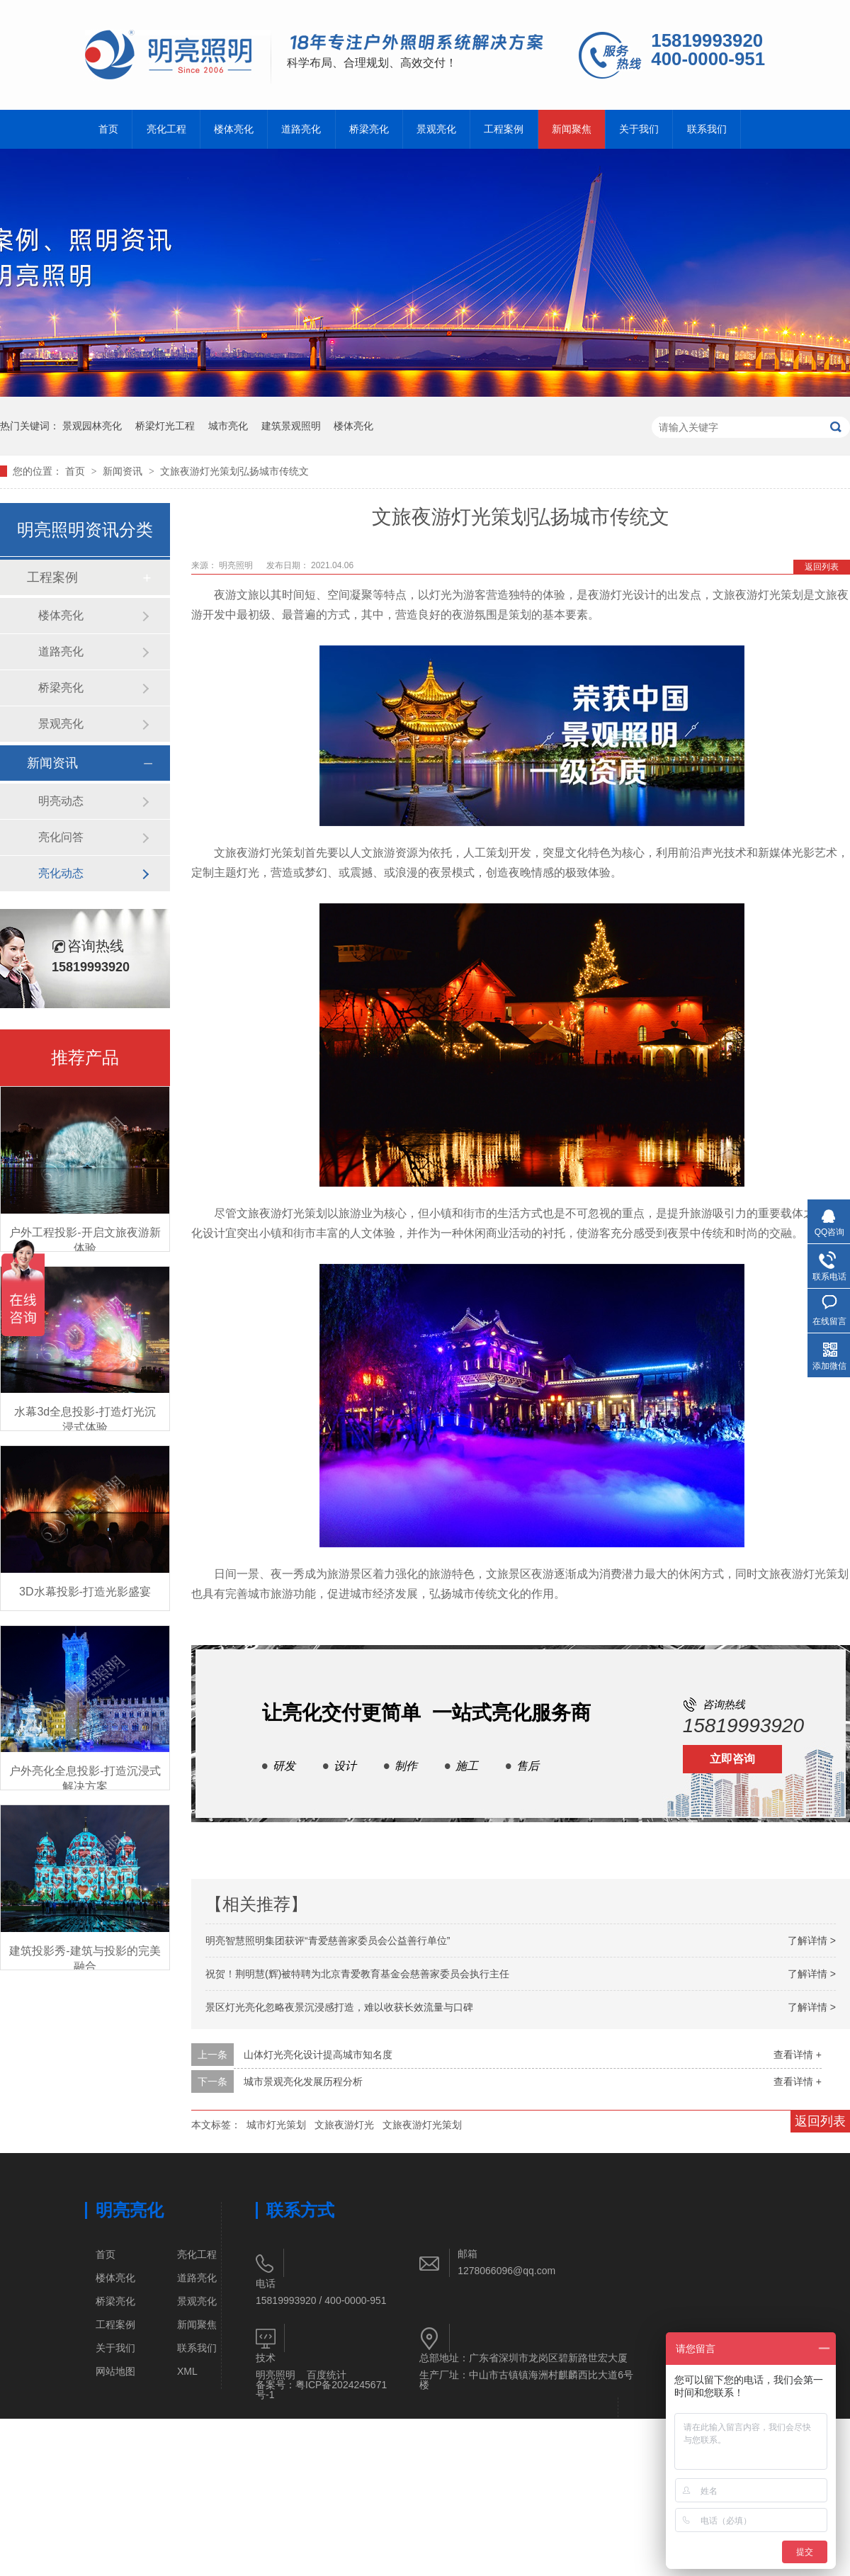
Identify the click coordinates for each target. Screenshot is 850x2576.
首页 (108, 129)
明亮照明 (275, 2374)
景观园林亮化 (92, 425)
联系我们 (707, 129)
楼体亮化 (234, 129)
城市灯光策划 (276, 2124)
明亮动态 (61, 801)
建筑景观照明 (291, 425)
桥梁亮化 (369, 129)
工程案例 (503, 129)
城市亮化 (228, 425)
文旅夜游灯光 (344, 2124)
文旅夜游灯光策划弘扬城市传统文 (234, 471)
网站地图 (115, 2371)
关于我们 (639, 129)
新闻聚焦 (571, 129)
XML (187, 2371)
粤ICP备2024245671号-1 (321, 2389)
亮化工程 (166, 129)
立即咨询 (732, 1759)
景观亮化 (436, 129)
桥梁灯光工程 (165, 425)
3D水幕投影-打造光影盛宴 (85, 1592)
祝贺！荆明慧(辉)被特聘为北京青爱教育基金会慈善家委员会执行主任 (357, 1973)
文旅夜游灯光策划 (422, 2124)
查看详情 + (798, 2054)
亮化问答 (61, 837)
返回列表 (822, 567)
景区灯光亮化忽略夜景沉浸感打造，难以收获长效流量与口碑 (339, 2007)
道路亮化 (301, 129)
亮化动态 (61, 873)
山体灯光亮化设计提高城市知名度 (318, 2054)
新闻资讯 (124, 471)
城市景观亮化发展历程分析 (303, 2081)
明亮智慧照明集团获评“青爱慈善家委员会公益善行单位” (327, 1940)
